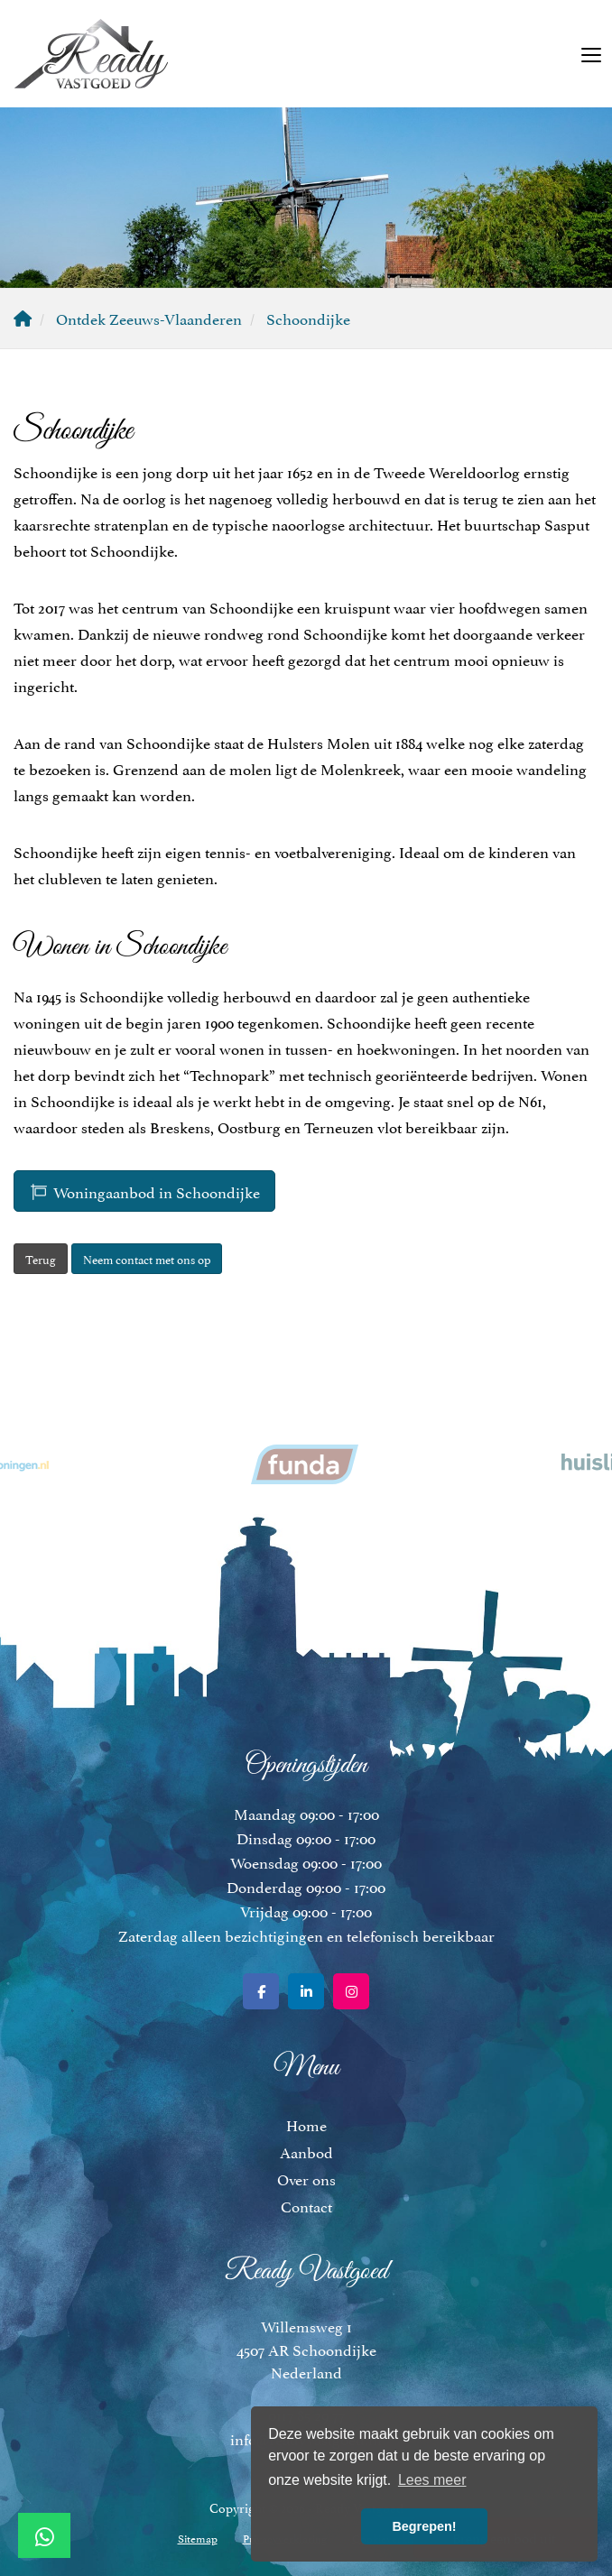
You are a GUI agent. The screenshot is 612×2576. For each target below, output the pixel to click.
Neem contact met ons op (146, 1259)
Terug (40, 1259)
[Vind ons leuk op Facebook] (261, 1991)
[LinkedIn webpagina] (306, 1991)
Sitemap (198, 2537)
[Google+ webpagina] (351, 1991)
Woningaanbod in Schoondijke (144, 1191)
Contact (306, 2205)
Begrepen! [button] (424, 2526)
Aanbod (306, 2151)
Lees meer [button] (432, 2480)
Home (306, 2124)
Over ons (306, 2178)
